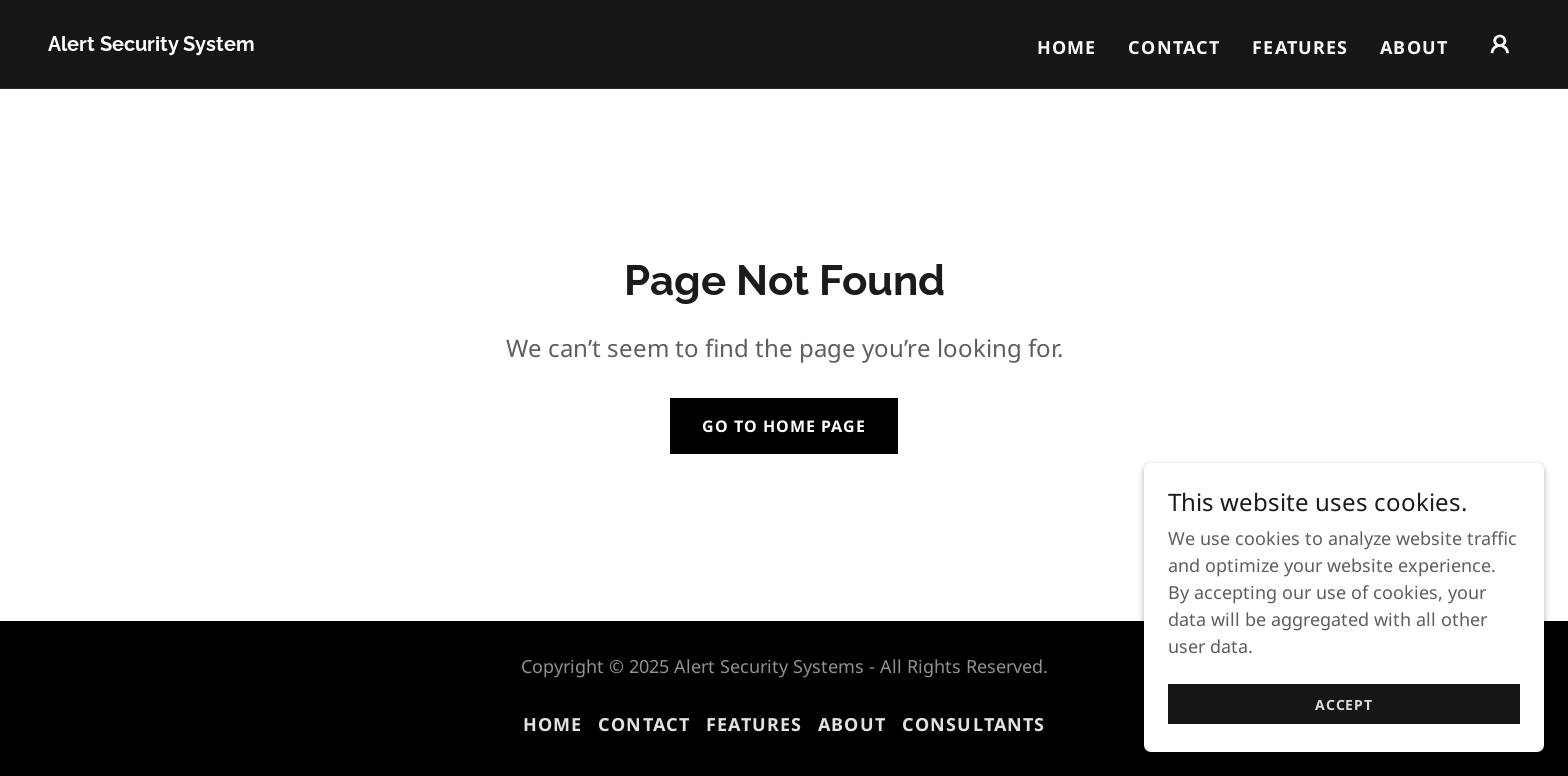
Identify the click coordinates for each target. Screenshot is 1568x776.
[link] (151, 44)
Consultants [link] (973, 724)
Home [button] (553, 724)
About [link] (1414, 47)
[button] (1500, 44)
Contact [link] (1174, 47)
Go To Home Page (784, 426)
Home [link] (1067, 47)
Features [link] (1300, 47)
